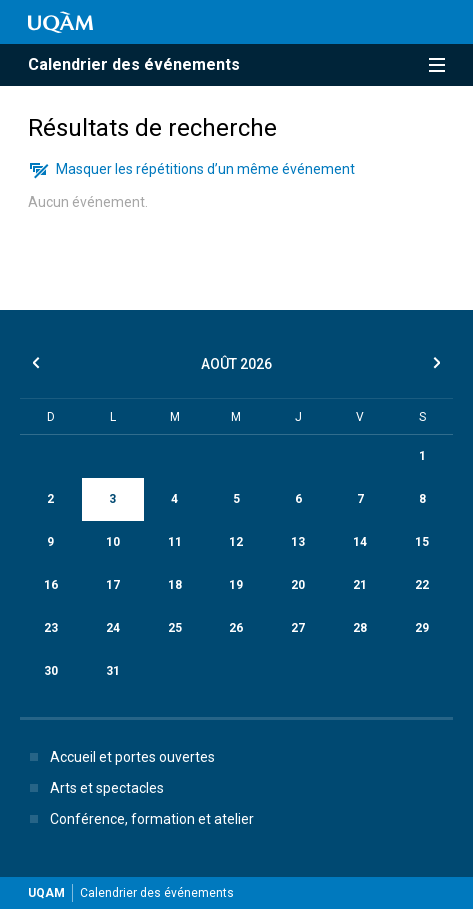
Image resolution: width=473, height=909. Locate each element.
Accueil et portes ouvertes (118, 757)
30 (51, 671)
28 (360, 628)
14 (360, 542)
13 (298, 542)
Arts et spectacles (93, 788)
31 (113, 671)
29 (422, 628)
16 (51, 585)
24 (113, 628)
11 (175, 542)
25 (175, 628)
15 (422, 542)
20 (298, 585)
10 (113, 542)
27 (298, 628)
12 (236, 542)
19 (236, 585)
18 (175, 585)
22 (422, 585)
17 (113, 585)
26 (236, 628)
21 (360, 585)
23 (51, 628)
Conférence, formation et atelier (138, 819)
